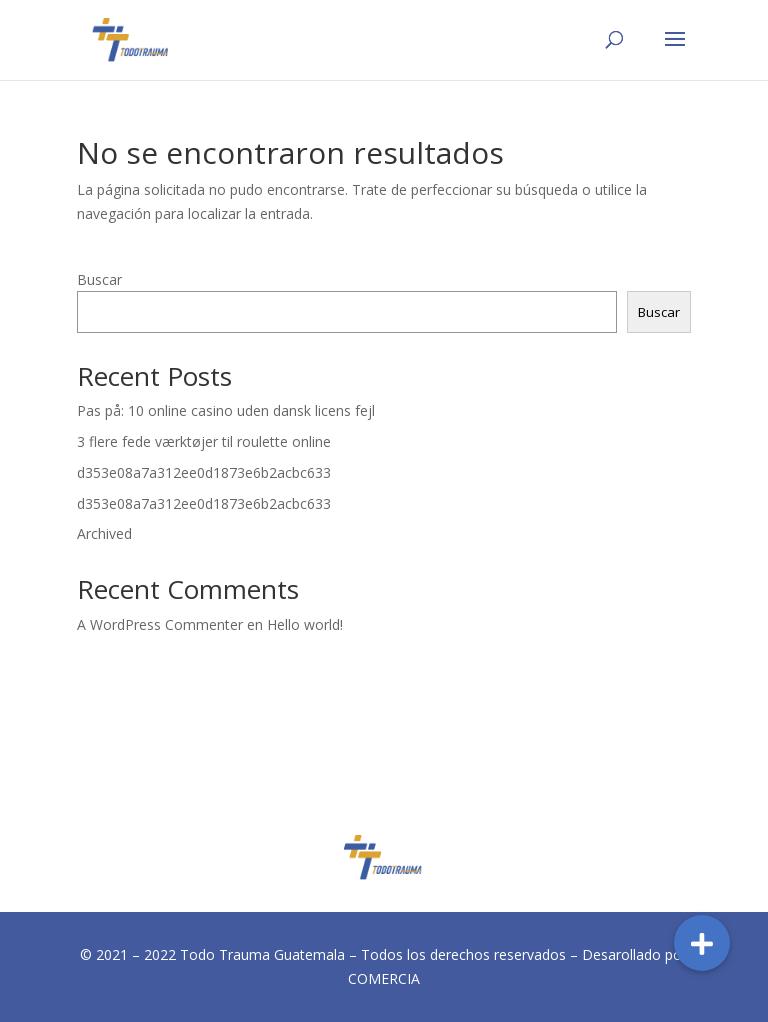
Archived (104, 533)
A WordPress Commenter (160, 624)
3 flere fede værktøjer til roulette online (204, 441)
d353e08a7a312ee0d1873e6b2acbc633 (204, 472)
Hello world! (305, 624)
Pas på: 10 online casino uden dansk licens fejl (226, 410)
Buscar (99, 279)
